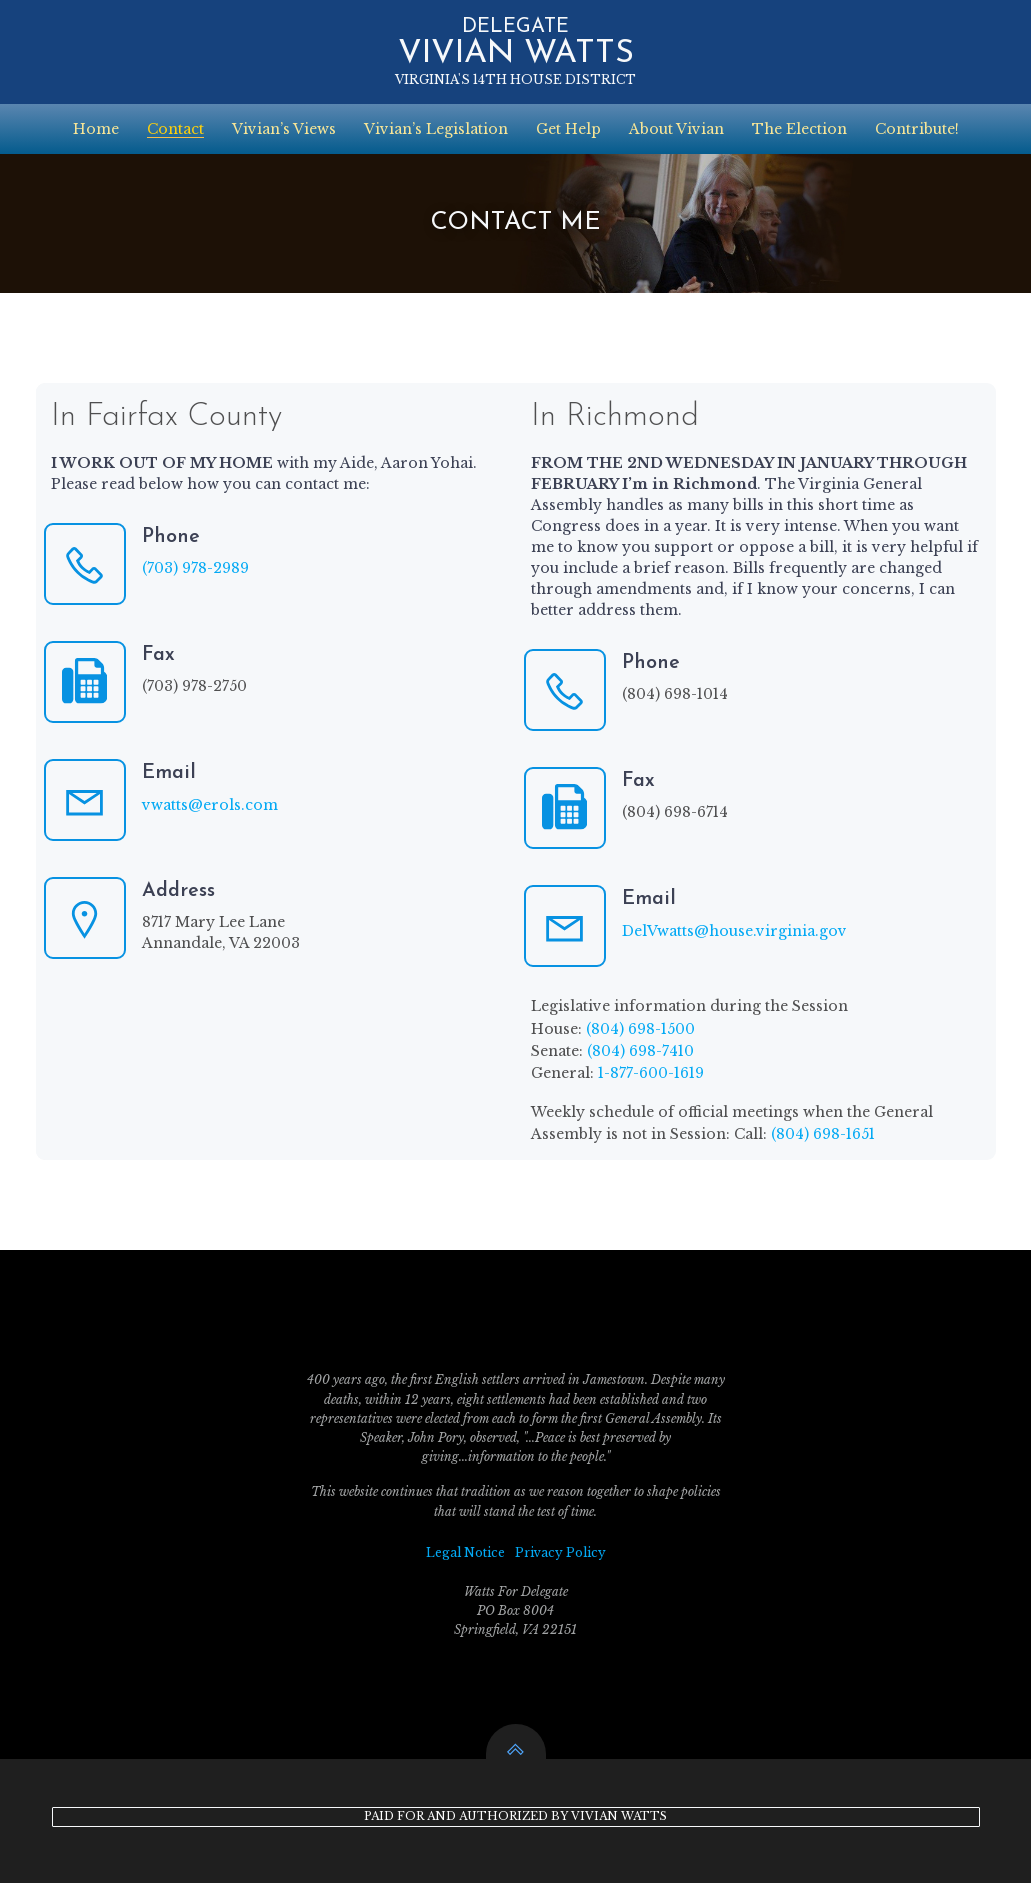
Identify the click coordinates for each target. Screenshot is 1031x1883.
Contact (175, 129)
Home (96, 129)
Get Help (568, 129)
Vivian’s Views (284, 129)
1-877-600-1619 (651, 1073)
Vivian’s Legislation (436, 129)
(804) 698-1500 (640, 1029)
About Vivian (676, 129)
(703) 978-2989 (195, 568)
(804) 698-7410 (640, 1051)
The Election (799, 129)
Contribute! (917, 129)
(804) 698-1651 (823, 1134)
